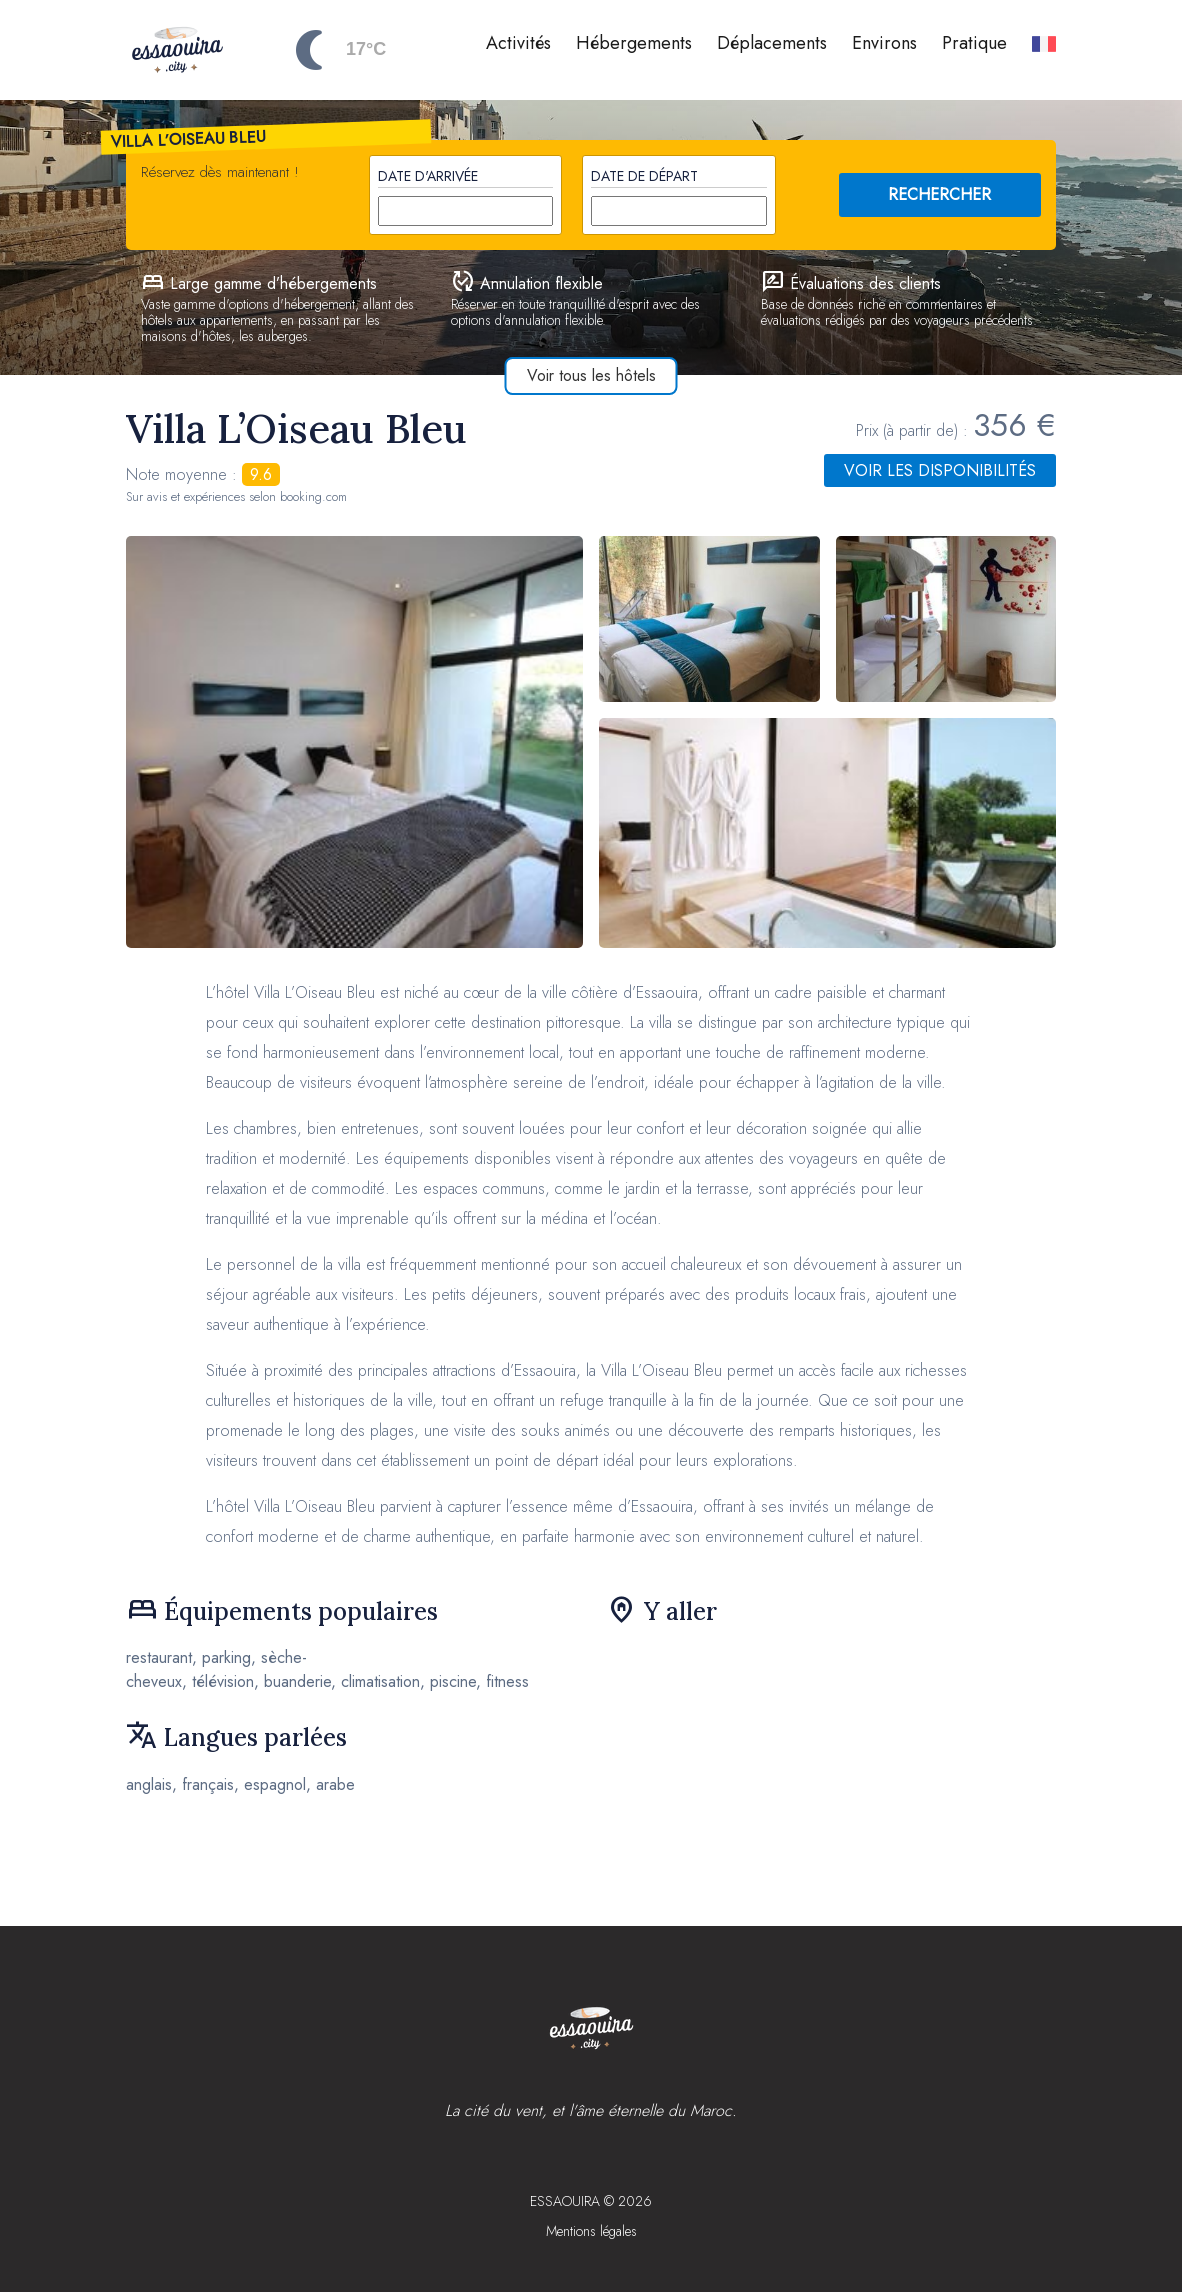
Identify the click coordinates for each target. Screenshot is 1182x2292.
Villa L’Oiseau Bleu (188, 139)
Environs (884, 43)
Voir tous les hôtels (591, 375)
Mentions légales (591, 2231)
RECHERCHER (939, 194)
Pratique (974, 43)
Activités (518, 43)
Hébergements (634, 43)
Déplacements (772, 43)
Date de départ (644, 176)
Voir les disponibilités (940, 470)
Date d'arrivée (428, 176)
